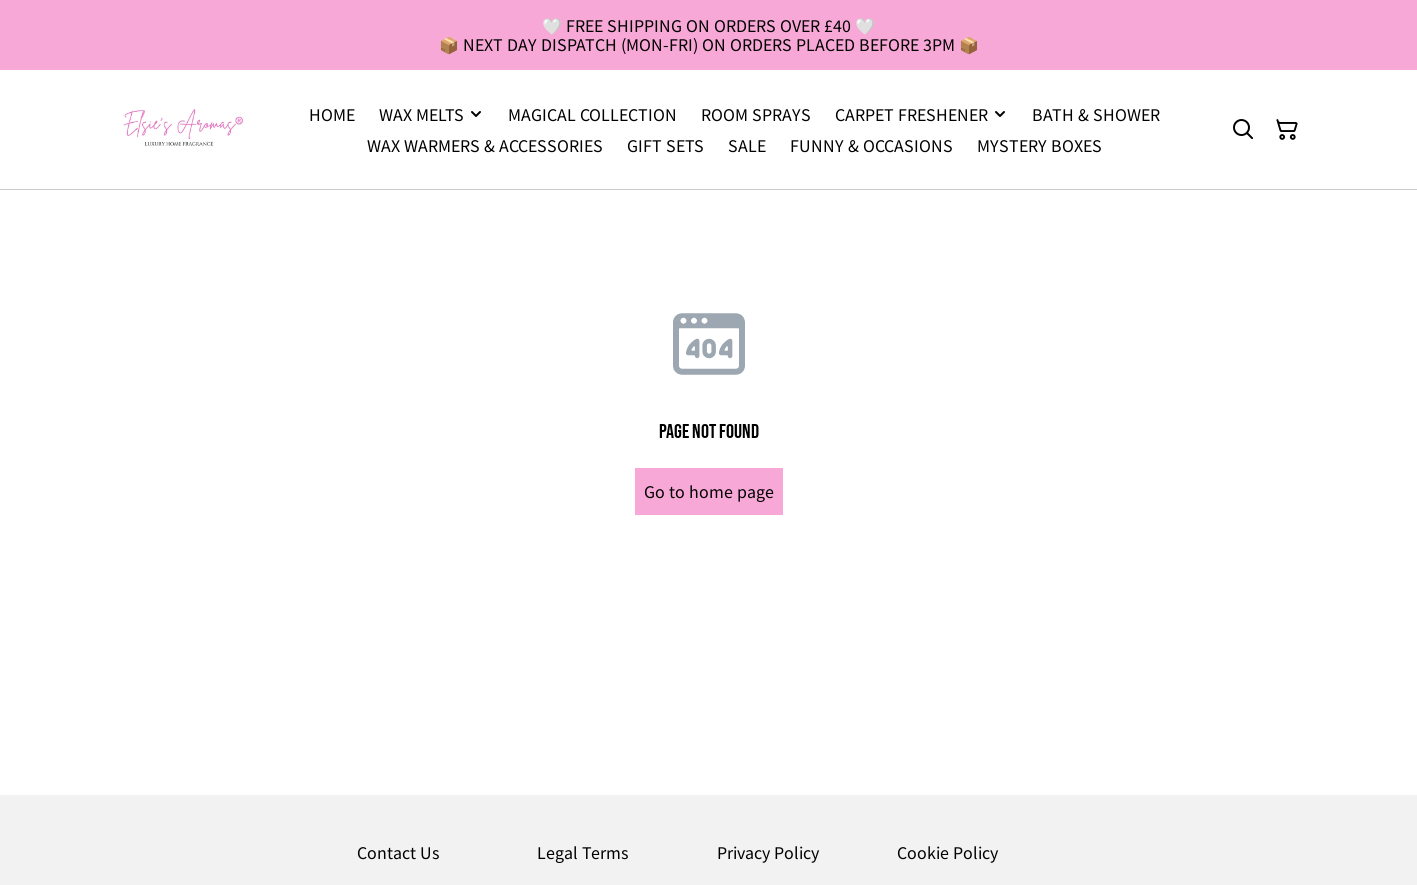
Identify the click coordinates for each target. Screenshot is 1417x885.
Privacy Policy (768, 852)
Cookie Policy (947, 852)
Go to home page (709, 491)
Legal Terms (582, 852)
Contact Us (398, 852)
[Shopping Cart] (1287, 130)
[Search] (1243, 130)
